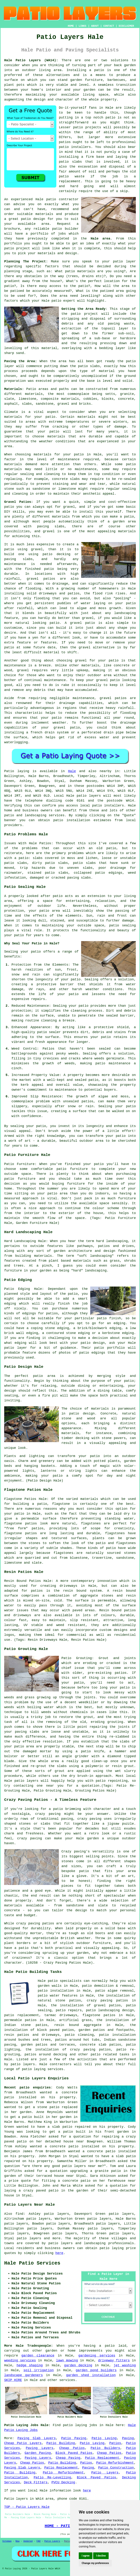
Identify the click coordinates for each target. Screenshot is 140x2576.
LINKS (82, 26)
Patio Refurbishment (115, 2463)
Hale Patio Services (32, 2263)
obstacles (33, 276)
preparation (15, 381)
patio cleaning (79, 2035)
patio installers (108, 805)
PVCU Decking (63, 2482)
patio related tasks (110, 2054)
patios (65, 142)
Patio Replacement (102, 2458)
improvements (90, 2350)
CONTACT (108, 26)
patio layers (89, 796)
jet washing (125, 2365)
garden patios (34, 2044)
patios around (37, 2054)
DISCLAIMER (126, 26)
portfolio (39, 234)
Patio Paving (73, 2438)
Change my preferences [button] (95, 2563)
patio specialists (64, 1981)
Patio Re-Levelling (52, 2477)
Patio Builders (105, 2448)
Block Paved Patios (74, 2453)
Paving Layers (39, 2448)
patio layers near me (82, 2166)
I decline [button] (101, 2555)
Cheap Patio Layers (23, 2443)
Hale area (100, 238)
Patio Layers (104, 2472)
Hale (72, 771)
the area (59, 296)
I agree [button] (86, 2555)
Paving (128, 2438)
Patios (115, 2443)
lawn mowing (67, 2360)
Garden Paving (38, 2453)
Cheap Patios (72, 2448)
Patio (9, 771)
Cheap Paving (68, 2458)
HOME (71, 26)
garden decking (78, 2365)
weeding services (20, 2360)
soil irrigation (39, 2370)
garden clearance (37, 2355)
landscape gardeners (23, 2375)
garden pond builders (96, 2370)
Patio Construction (116, 2468)
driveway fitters (114, 2360)
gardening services (96, 2355)
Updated (27, 2541)
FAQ (38, 2541)
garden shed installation (91, 2375)
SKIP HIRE (13, 2380)
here (59, 2253)
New (17, 2541)
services (67, 2380)
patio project (84, 314)
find (19, 2214)
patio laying (34, 2069)
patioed (17, 291)
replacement (70, 181)
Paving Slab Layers (37, 2438)
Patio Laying (104, 2438)
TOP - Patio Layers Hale (26, 2507)
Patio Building (60, 2443)
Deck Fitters (36, 2482)
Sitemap (6, 2541)
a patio (96, 70)
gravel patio (108, 680)
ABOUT (95, 26)
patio (51, 199)
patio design (33, 219)
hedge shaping (30, 2365)
